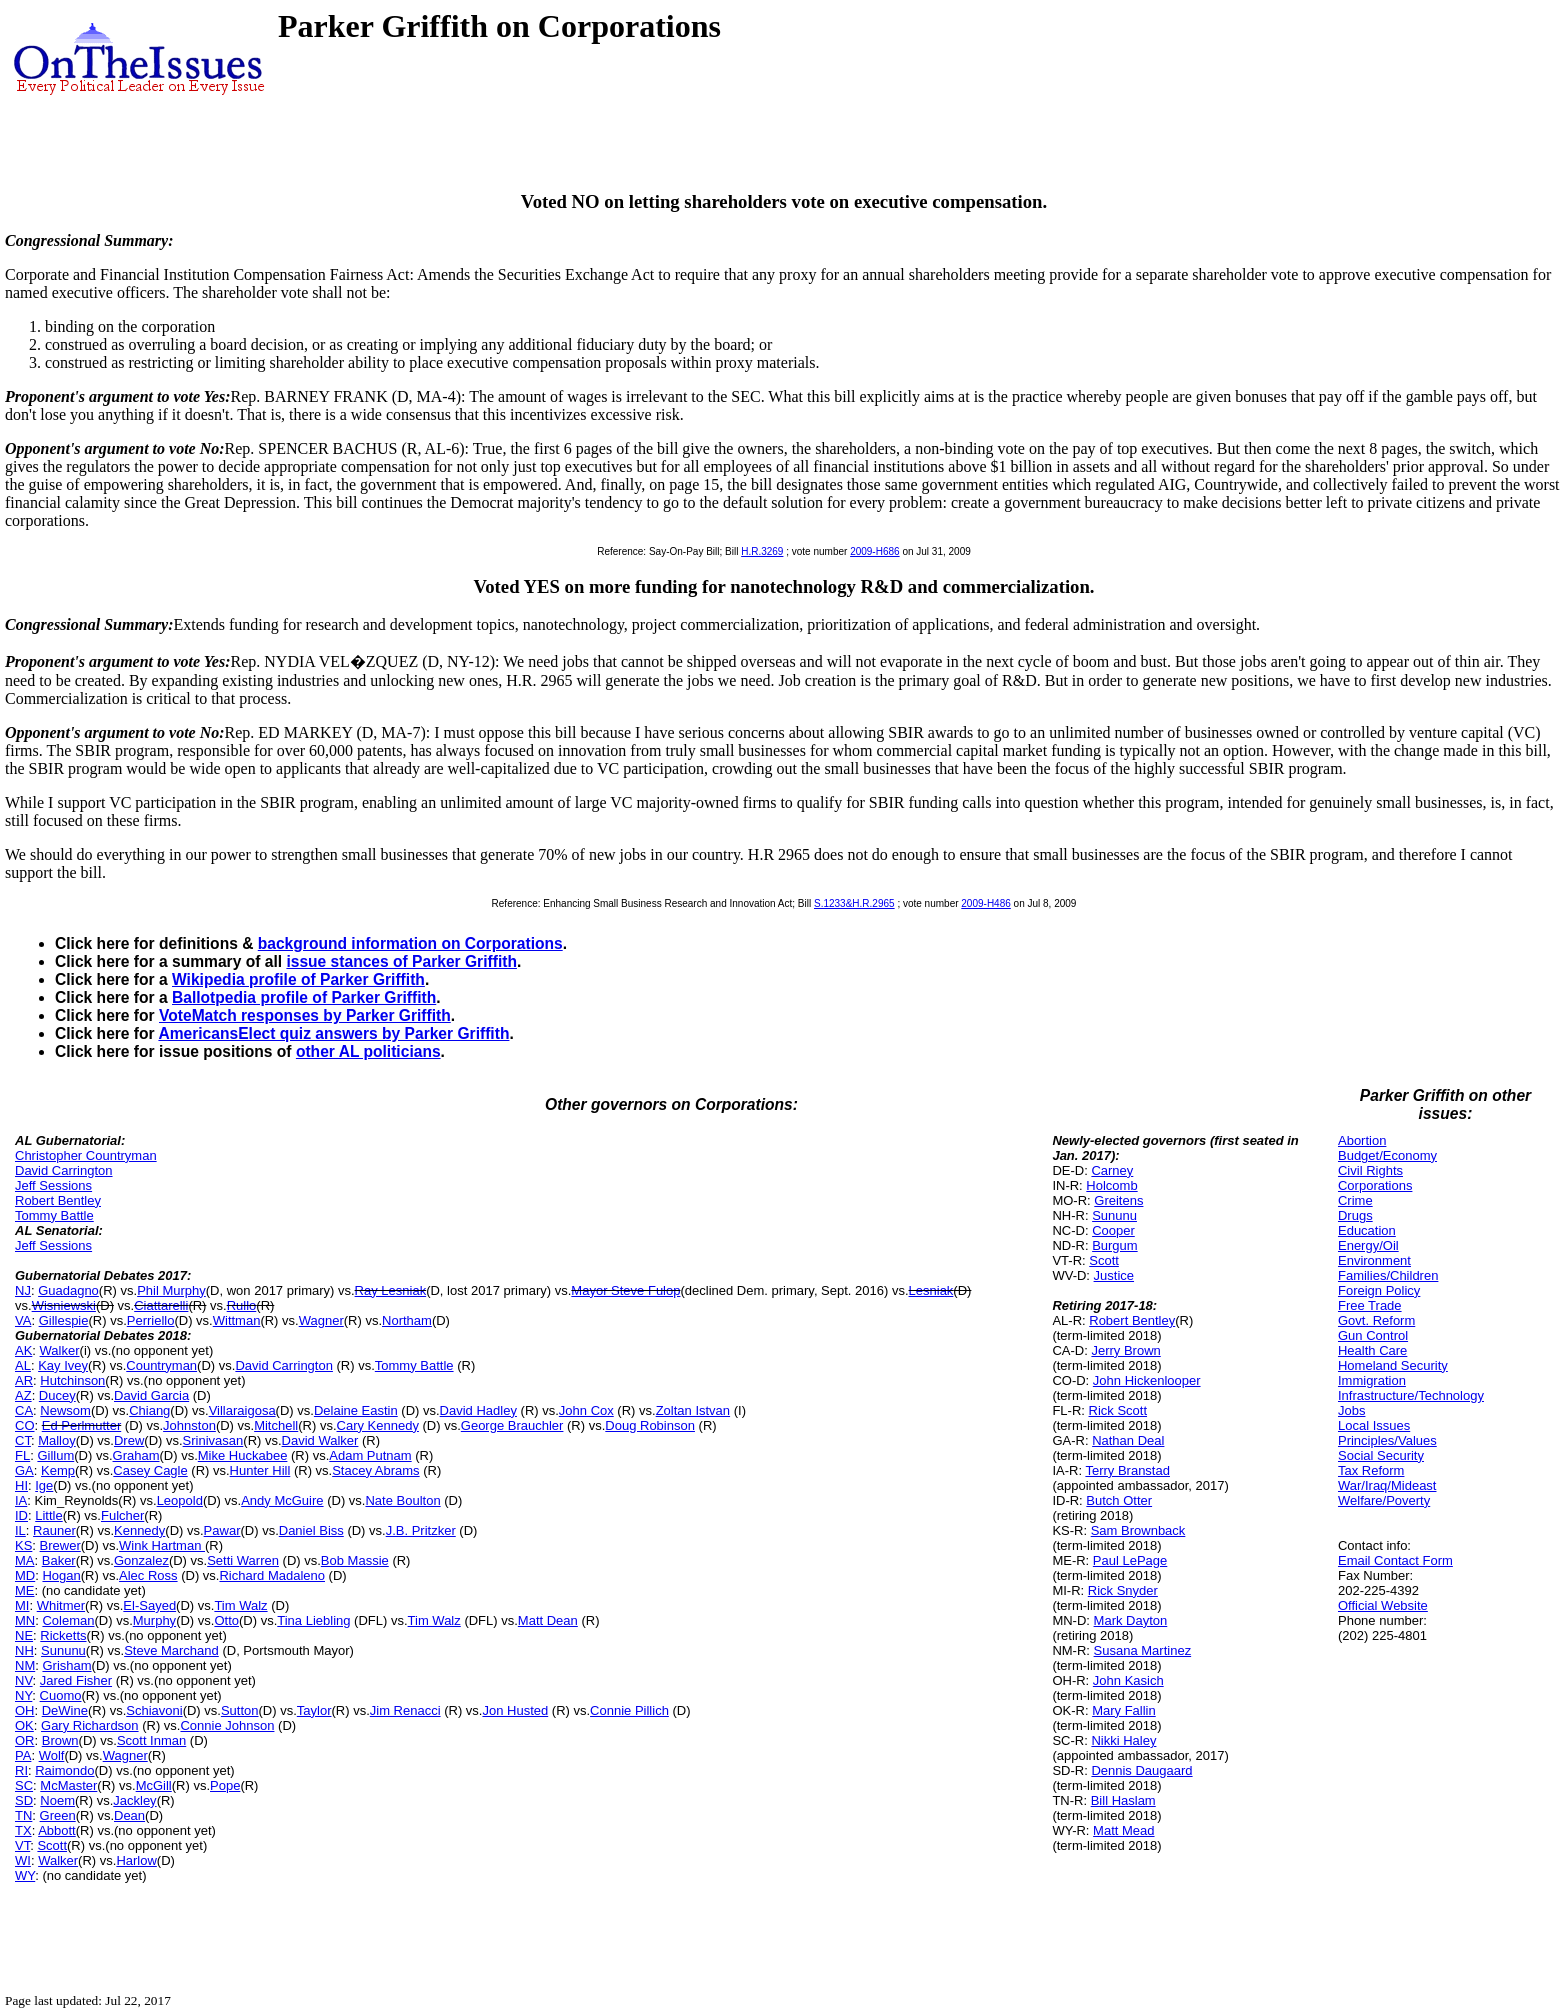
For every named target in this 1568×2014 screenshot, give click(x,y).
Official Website (1383, 1605)
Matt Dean (548, 1620)
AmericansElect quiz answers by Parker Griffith (333, 1033)
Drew (129, 1440)
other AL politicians (368, 1051)
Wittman (237, 1320)
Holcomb (1111, 1185)
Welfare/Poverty (1384, 1500)
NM (25, 1665)
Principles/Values (1387, 1440)
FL (22, 1455)
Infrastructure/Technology (1411, 1395)
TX (23, 1830)
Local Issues (1374, 1425)
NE (24, 1635)
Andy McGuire (282, 1500)
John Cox (586, 1410)
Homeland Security (1393, 1365)
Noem (57, 1800)
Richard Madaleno (272, 1575)
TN (23, 1815)
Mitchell (276, 1425)
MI (22, 1605)
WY (25, 1875)
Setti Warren (243, 1560)
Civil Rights (1370, 1170)
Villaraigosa (242, 1410)
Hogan (61, 1575)
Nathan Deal (1128, 1440)
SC (24, 1785)
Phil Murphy (171, 1290)
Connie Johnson (227, 1725)
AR (24, 1380)
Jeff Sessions (53, 1185)
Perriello (151, 1320)
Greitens (1118, 1200)
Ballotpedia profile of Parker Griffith (304, 997)
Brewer (60, 1545)
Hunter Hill (260, 1470)
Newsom (65, 1410)
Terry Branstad (1127, 1470)
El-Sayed (149, 1605)
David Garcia (151, 1395)
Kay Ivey (63, 1365)
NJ (23, 1290)
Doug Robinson (650, 1425)
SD (24, 1800)
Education (1367, 1230)
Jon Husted (515, 1710)
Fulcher (122, 1515)
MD (25, 1575)
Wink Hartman (162, 1545)
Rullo (242, 1305)
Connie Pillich (629, 1710)
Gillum (55, 1455)
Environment (1374, 1260)
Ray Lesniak (391, 1290)
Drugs (1355, 1215)
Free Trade (1370, 1305)
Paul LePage (1130, 1560)
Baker (59, 1560)
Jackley (134, 1800)
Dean (129, 1815)
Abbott (57, 1830)
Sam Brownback (1138, 1530)
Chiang (149, 1410)
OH (25, 1710)
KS (23, 1545)
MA (25, 1560)
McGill (154, 1785)
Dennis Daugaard (1141, 1770)
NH (24, 1650)
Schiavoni (154, 1710)
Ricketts (63, 1635)
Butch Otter (1119, 1500)
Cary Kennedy (378, 1425)
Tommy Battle (54, 1215)
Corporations (1375, 1185)
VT (22, 1845)
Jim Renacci (405, 1710)
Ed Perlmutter (81, 1425)
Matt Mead (1123, 1830)
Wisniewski (64, 1305)
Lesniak (931, 1290)
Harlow (136, 1860)
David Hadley (478, 1410)
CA (24, 1410)
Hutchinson (72, 1380)
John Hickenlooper (1147, 1380)
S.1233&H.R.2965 (854, 903)
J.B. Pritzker (421, 1530)
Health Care (1372, 1350)
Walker (60, 1350)
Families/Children (1388, 1275)
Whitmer (61, 1605)
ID (21, 1515)
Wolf (52, 1755)
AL (23, 1365)
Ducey (57, 1395)
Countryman (161, 1365)
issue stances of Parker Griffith (401, 961)
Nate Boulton (402, 1500)
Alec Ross (148, 1575)
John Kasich (1128, 1680)
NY (23, 1695)
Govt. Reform (1376, 1320)
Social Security (1381, 1455)
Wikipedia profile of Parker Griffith (298, 979)
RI (21, 1770)
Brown (60, 1740)
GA (24, 1470)
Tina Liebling (313, 1620)
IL (20, 1530)
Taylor (314, 1710)
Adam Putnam (370, 1455)
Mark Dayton (1131, 1620)
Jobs (1351, 1410)
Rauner (54, 1530)
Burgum (1115, 1245)
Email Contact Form (1395, 1560)
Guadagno (68, 1290)
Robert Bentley (58, 1200)
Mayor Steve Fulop (625, 1290)
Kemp (58, 1470)
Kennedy (139, 1530)
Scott (52, 1845)
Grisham (66, 1665)
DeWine (65, 1710)
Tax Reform (1371, 1470)
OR (25, 1740)
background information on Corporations (410, 943)
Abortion (1362, 1140)
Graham (136, 1455)
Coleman (68, 1620)
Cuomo (61, 1695)
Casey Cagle (150, 1470)
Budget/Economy (1387, 1155)
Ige (44, 1485)
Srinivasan (213, 1440)
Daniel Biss (311, 1530)
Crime (1355, 1200)
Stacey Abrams (375, 1470)
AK (23, 1350)
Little (48, 1515)
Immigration (1372, 1380)
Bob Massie (355, 1560)
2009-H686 (874, 551)
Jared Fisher (76, 1680)
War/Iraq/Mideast (1387, 1485)
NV (24, 1680)
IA (21, 1500)
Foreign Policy (1379, 1290)
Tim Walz (240, 1605)
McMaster (68, 1785)
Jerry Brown (1125, 1350)
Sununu (63, 1650)
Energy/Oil (1368, 1245)
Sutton (240, 1710)
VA (23, 1320)
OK (24, 1725)
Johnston (189, 1425)
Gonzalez (141, 1560)
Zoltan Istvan (693, 1410)
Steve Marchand (171, 1650)
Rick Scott (1118, 1410)
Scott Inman (151, 1740)
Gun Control (1373, 1335)
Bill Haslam (1123, 1800)
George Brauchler (512, 1425)
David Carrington (64, 1170)
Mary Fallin (1124, 1710)
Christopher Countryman (86, 1155)
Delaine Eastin (356, 1410)
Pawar (222, 1530)
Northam (407, 1320)
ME (25, 1590)
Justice (1114, 1275)
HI (21, 1485)
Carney (1112, 1170)
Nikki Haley (1123, 1740)
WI (23, 1860)
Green (58, 1815)
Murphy (154, 1620)
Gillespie (64, 1320)
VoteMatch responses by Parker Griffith (305, 1015)
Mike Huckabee (243, 1455)
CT (23, 1440)
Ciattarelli (161, 1305)
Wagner (321, 1320)
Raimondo (64, 1770)
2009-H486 (985, 903)
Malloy (57, 1440)
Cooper (1113, 1230)
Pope (225, 1785)
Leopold (180, 1500)
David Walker (320, 1440)
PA (23, 1755)
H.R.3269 (762, 551)
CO (25, 1425)
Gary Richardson (90, 1725)
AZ (23, 1395)
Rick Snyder (1123, 1590)
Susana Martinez (1143, 1650)
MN (25, 1620)
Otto (226, 1620)
